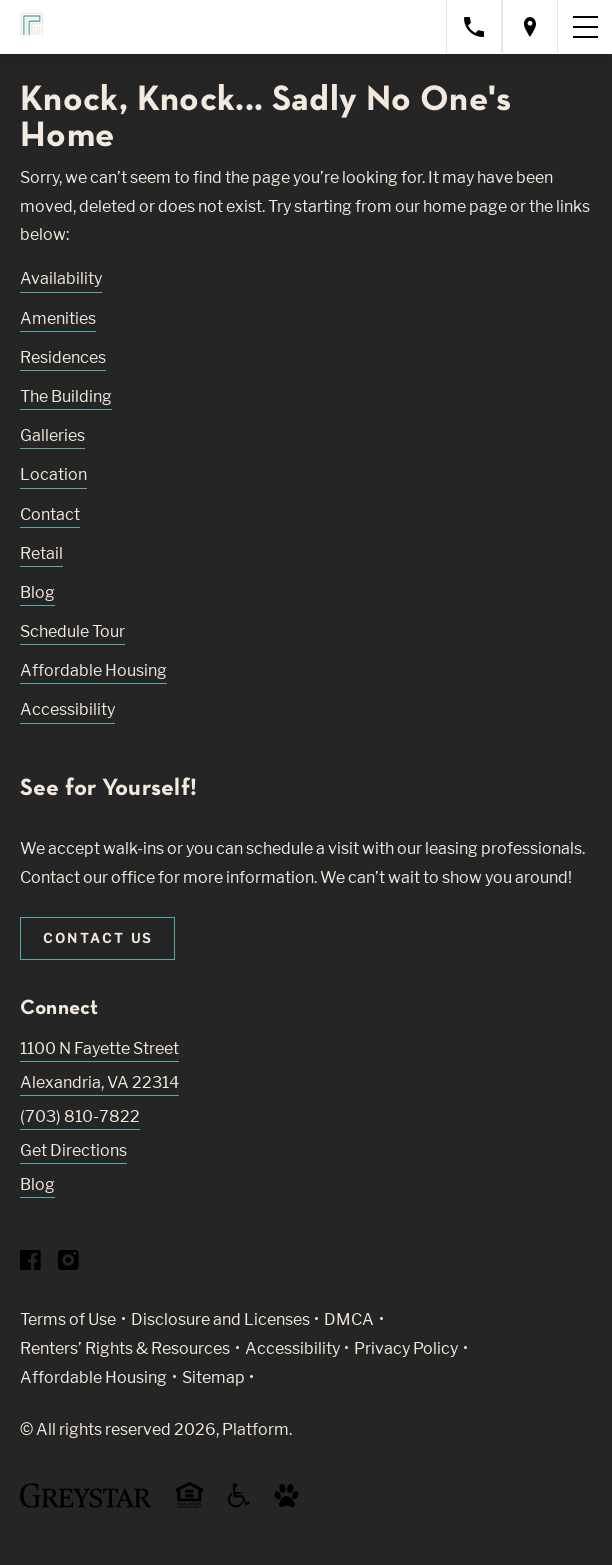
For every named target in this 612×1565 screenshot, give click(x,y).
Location (53, 474)
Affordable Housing (93, 670)
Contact (50, 514)
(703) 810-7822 (80, 1116)
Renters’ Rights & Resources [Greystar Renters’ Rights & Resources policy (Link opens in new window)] (125, 1348)
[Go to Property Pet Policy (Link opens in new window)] (286, 1502)
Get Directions (73, 1150)
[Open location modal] (530, 26)
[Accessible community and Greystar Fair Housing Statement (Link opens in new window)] (239, 1502)
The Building (66, 396)
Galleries (52, 435)
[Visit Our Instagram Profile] (68, 1264)
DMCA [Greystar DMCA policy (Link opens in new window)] (349, 1319)
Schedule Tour (72, 631)
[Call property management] (474, 26)
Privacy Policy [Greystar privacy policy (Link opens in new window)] (406, 1348)
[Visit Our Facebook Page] (30, 1264)
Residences (63, 357)
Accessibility (67, 709)
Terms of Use (68, 1319)
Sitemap (213, 1377)
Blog (37, 592)
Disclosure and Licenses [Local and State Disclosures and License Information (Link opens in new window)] (220, 1319)
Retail (41, 553)
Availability (61, 278)
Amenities (58, 318)
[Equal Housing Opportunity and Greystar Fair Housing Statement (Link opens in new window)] (189, 1504)
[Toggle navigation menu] (585, 27)
